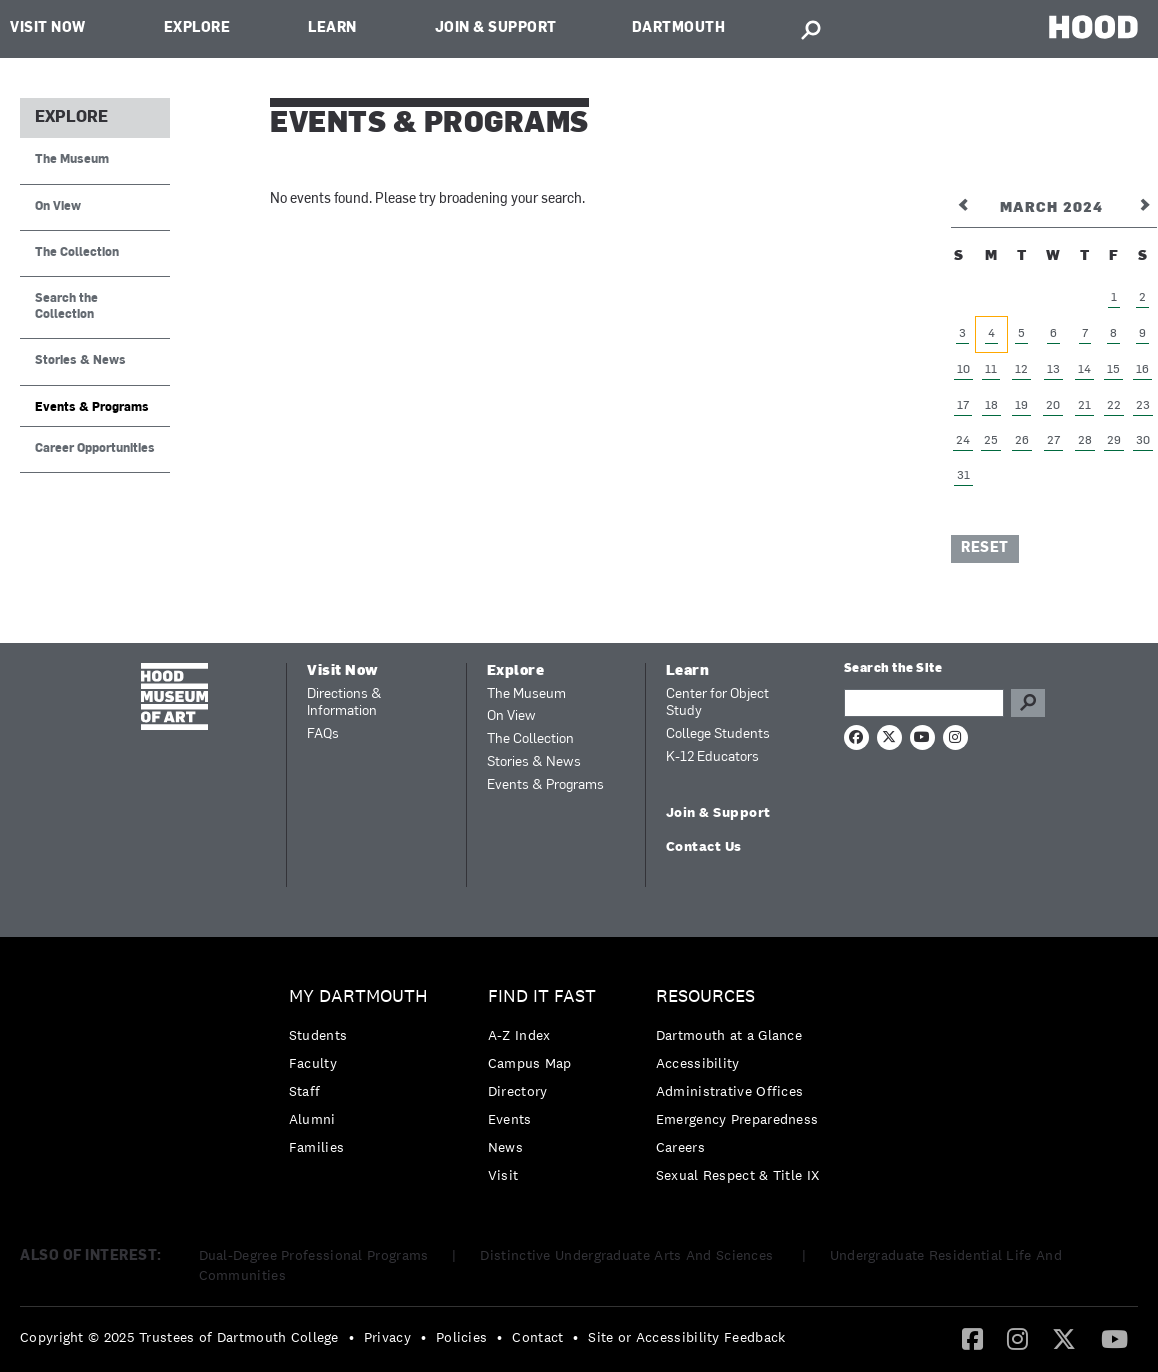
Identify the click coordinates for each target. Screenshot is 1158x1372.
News (505, 1147)
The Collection (77, 253)
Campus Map (530, 1063)
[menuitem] (363, 1076)
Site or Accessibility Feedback (686, 1337)
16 (1142, 370)
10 (963, 370)
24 (963, 441)
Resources (705, 996)
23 (1143, 406)
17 (963, 406)
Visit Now (48, 28)
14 (1084, 370)
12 (1021, 370)
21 (1084, 406)
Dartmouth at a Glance (729, 1035)
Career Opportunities (95, 449)
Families (316, 1147)
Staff (305, 1091)
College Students (718, 734)
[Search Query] (924, 703)
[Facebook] (972, 1338)
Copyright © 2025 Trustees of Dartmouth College (179, 1337)
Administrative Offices (730, 1091)
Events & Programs (92, 408)
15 (1113, 370)
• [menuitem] (351, 1337)
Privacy (387, 1337)
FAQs (323, 734)
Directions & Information (344, 703)
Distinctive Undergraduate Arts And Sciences (628, 1255)
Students (318, 1035)
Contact (537, 1337)
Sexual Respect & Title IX (738, 1175)
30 (1143, 441)
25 (991, 441)
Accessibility (698, 1063)
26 (1022, 441)
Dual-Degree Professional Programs (314, 1255)
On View (58, 207)
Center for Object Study (717, 703)
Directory (518, 1091)
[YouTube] (1114, 1338)
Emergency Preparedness (737, 1119)
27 (1053, 441)
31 (963, 476)
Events (510, 1119)
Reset (985, 548)
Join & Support (496, 28)
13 (1053, 370)
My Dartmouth (358, 996)
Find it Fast (542, 996)
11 (991, 370)
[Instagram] (1017, 1338)
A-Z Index (519, 1035)
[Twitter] (1064, 1338)
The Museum (72, 160)
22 (1114, 406)
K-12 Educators (712, 757)
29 (1114, 441)
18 (991, 406)
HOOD (1093, 26)
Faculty (313, 1063)
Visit (503, 1175)
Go (1028, 703)
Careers (680, 1147)
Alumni (312, 1119)
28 (1085, 441)
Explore (197, 28)
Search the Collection (66, 306)
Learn (332, 28)
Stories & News (80, 361)
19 (1021, 406)
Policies (461, 1337)
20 (1053, 406)
